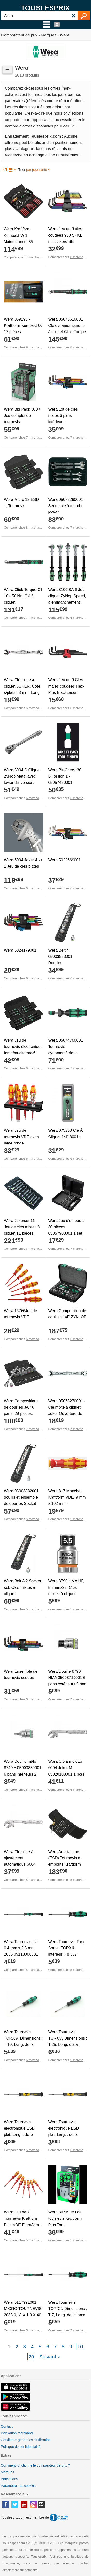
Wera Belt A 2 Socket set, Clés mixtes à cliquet (22, 1587)
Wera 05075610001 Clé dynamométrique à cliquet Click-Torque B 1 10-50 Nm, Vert (67, 328)
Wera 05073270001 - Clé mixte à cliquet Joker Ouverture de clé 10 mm (66, 1410)
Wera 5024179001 (20, 950)
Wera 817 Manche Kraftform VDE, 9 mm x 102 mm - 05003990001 (67, 1500)
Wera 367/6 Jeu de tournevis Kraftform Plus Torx (65, 2218)
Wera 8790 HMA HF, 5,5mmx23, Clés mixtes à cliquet (66, 1587)
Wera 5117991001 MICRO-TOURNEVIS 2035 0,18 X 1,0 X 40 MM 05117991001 (22, 2311)
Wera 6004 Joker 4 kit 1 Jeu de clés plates (23, 863)
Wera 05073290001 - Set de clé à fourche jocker (66, 505)
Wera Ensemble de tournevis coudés (21, 1674)
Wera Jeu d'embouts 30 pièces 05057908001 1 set (66, 1226)
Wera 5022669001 (64, 860)
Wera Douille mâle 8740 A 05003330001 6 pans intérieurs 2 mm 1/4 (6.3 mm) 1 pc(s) (22, 1774)
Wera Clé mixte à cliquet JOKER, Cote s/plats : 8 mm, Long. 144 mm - (22, 689)
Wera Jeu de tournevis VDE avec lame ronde (21, 1136)
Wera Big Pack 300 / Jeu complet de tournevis (22, 415)
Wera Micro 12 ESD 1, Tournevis (21, 502)
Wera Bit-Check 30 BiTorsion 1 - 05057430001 (65, 776)
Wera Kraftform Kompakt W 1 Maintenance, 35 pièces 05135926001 (22, 238)
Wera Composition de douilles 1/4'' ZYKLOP (67, 1313)
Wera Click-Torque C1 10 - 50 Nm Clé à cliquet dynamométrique (23, 599)
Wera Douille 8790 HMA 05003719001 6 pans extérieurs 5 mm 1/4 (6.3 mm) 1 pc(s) (67, 1680)
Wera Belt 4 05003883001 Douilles (60, 956)
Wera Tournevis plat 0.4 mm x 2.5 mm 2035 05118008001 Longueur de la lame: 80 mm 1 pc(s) (22, 1954)
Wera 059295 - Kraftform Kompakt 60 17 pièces (23, 325)
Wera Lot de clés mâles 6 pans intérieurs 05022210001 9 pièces (63, 422)
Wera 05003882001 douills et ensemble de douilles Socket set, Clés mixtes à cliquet (21, 1503)
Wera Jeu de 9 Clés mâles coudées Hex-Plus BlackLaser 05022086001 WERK (66, 689)
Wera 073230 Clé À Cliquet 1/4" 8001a (65, 1133)
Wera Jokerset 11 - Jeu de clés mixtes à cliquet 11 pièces (22, 1226)
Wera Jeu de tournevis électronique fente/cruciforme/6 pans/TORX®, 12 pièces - (23, 1053)
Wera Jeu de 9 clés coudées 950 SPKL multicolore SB (65, 234)
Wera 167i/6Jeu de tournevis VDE (20, 1313)
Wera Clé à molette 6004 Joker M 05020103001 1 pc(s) (67, 1767)
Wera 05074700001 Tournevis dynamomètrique (65, 1046)
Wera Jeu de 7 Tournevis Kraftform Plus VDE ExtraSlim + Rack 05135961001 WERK (23, 2224)
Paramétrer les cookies (18, 2486)
